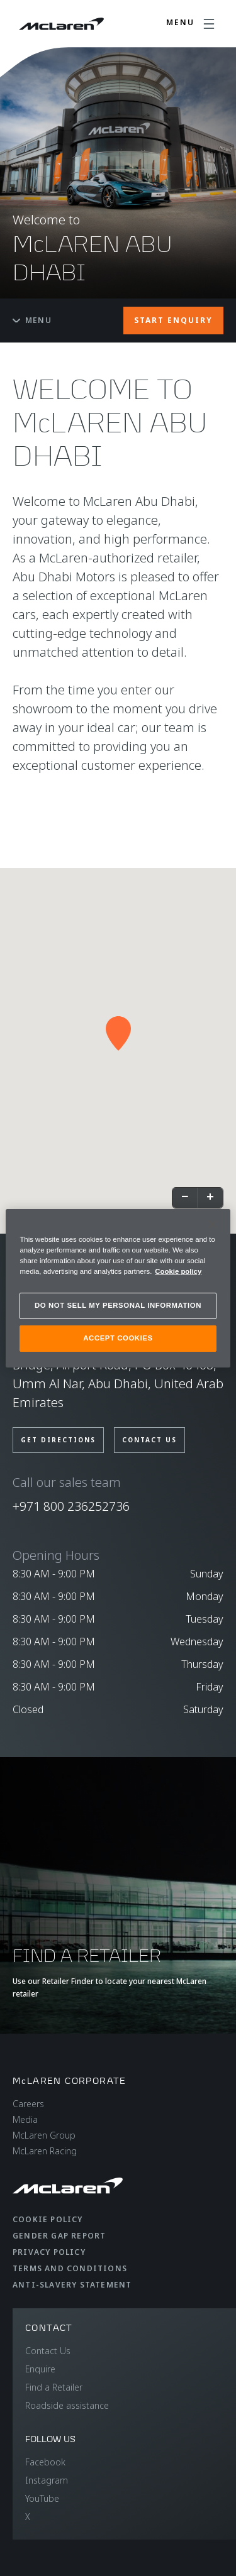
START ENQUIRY (173, 320)
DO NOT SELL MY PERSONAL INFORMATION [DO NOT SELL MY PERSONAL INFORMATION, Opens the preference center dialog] (118, 1305)
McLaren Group (44, 2135)
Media (25, 2119)
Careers (28, 2104)
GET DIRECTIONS (58, 1439)
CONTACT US (149, 1439)
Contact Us (47, 2351)
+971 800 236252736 (71, 1506)
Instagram (46, 2480)
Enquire (40, 2369)
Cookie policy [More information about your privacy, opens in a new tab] (178, 1271)
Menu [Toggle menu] (32, 320)
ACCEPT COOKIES (117, 1338)
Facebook (45, 2462)
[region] (118, 1288)
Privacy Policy (49, 2252)
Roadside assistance (67, 2405)
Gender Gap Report (59, 2235)
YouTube (42, 2498)
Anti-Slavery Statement (72, 2284)
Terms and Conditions (70, 2268)
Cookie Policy (48, 2219)
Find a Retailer (53, 2387)
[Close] (213, 1223)
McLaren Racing (45, 2151)
